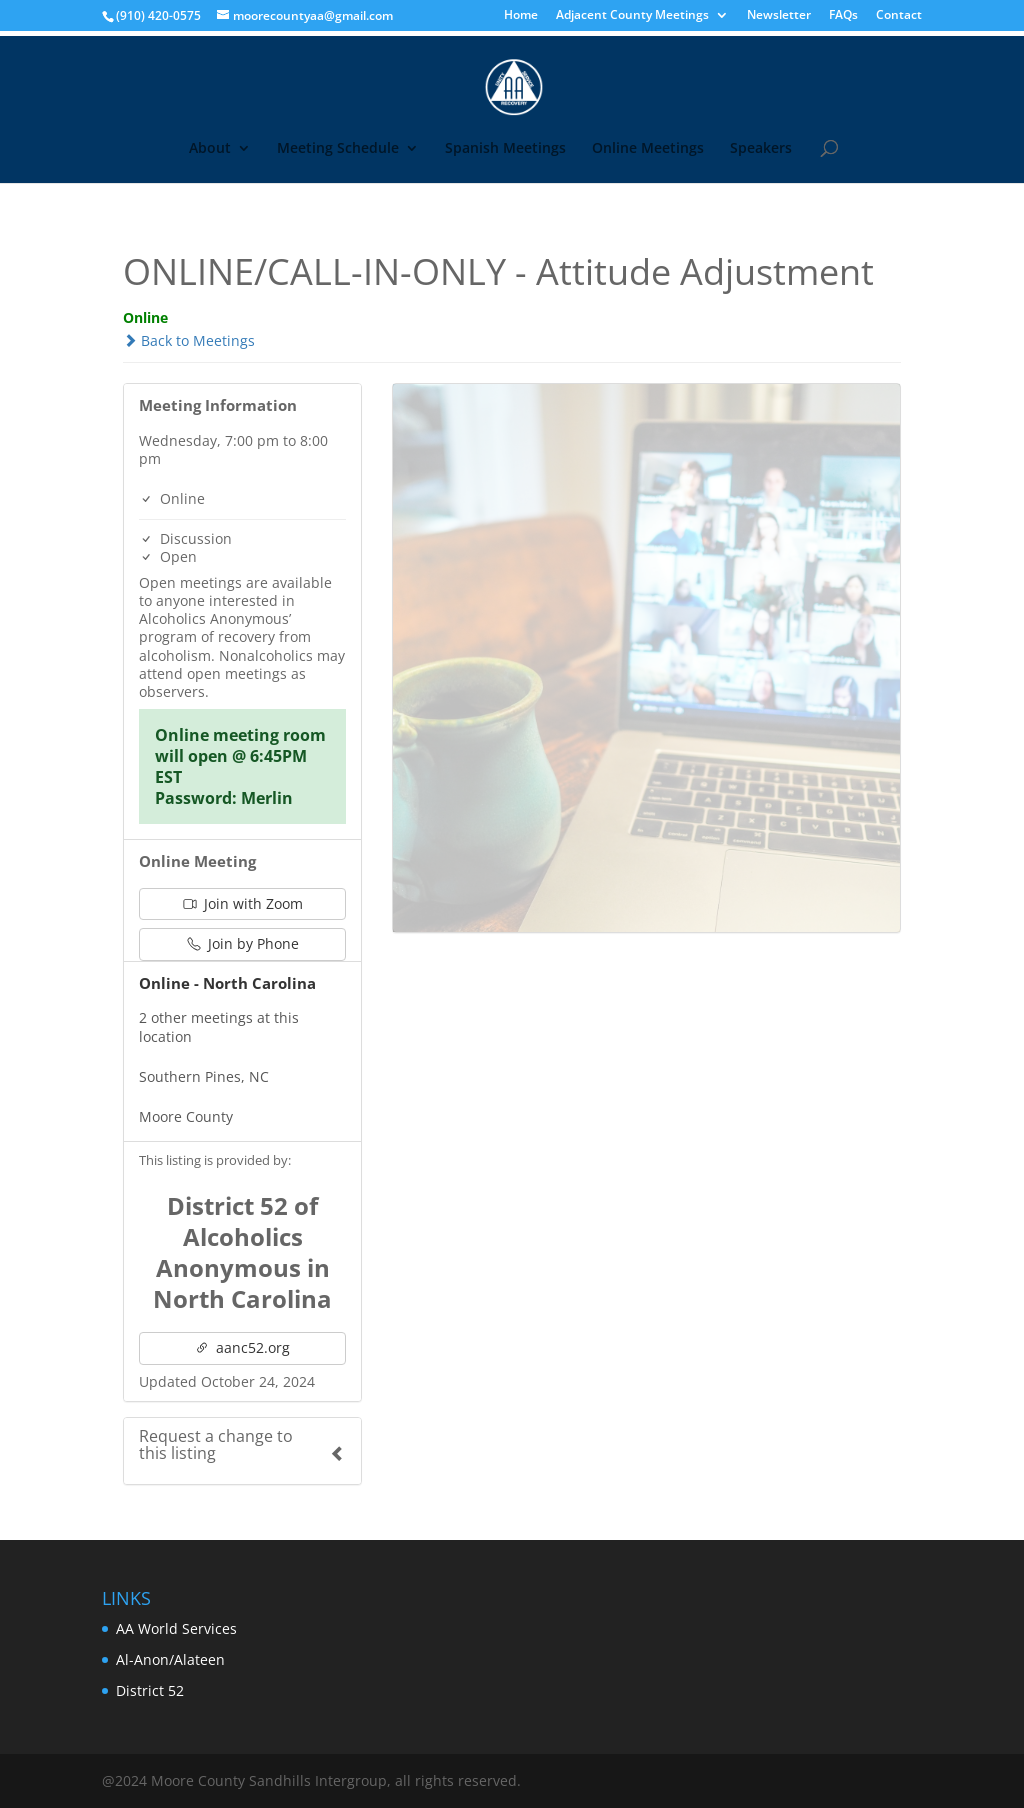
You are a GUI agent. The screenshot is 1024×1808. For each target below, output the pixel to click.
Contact (899, 16)
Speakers (761, 149)
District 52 (150, 1690)
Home (521, 16)
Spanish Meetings (505, 149)
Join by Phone (243, 943)
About (210, 149)
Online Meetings (648, 149)
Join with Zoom (243, 903)
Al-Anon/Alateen (170, 1659)
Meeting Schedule (338, 149)
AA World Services (176, 1628)
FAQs (843, 16)
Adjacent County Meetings (632, 16)
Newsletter (779, 16)
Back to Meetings (189, 340)
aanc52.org (242, 1347)
